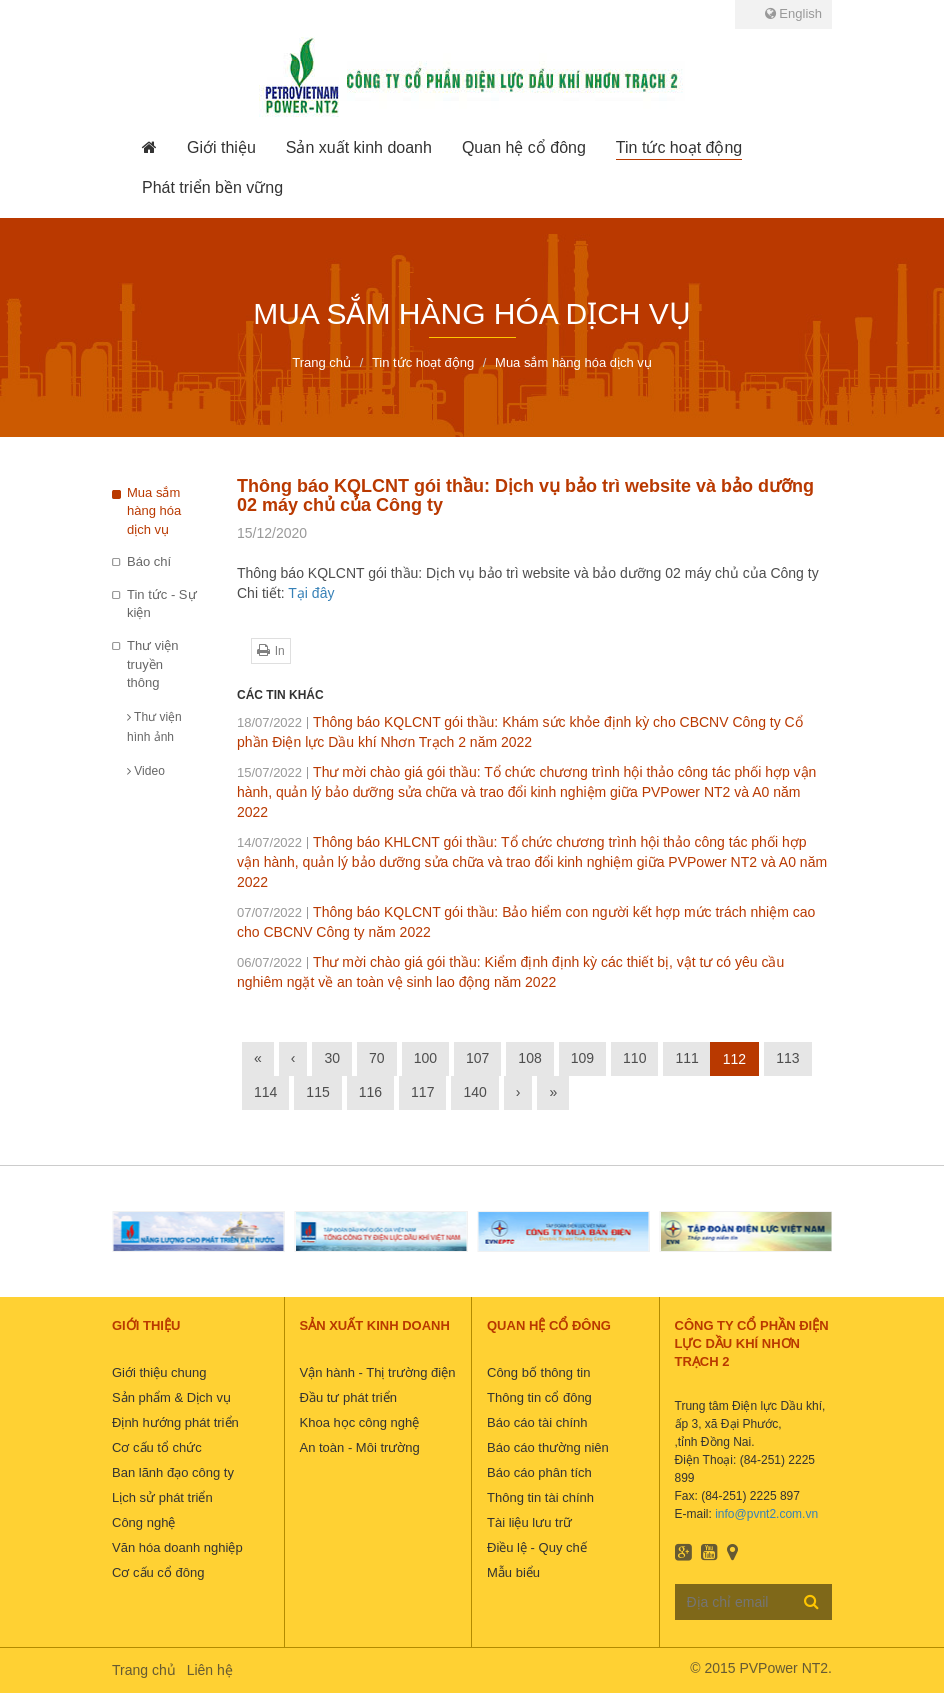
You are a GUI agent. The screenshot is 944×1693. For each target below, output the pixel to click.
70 (377, 1058)
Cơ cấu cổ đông (158, 1572)
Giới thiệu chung (159, 1372)
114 (265, 1092)
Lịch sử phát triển (162, 1497)
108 (529, 1058)
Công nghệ (143, 1522)
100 (425, 1058)
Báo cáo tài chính (537, 1422)
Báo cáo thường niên (548, 1447)
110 (634, 1058)
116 (370, 1092)
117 (422, 1092)
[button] (221, 148)
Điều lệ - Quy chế (537, 1547)
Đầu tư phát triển (348, 1397)
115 (317, 1092)
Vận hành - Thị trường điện (378, 1372)
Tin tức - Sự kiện (162, 604)
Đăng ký (811, 1601)
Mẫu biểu (513, 1572)
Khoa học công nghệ (360, 1422)
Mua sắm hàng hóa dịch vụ (154, 511)
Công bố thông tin (538, 1372)
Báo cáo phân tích (539, 1472)
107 (477, 1058)
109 (582, 1058)
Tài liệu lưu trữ (529, 1522)
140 (474, 1092)
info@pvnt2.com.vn (766, 1514)
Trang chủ (144, 1670)
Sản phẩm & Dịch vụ (171, 1397)
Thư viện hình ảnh (154, 727)
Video (146, 771)
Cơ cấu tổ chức (157, 1447)
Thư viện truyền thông (152, 664)
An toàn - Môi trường (360, 1447)
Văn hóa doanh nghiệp (177, 1547)
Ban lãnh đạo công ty (173, 1472)
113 (787, 1058)
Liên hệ (210, 1670)
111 (686, 1058)
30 (332, 1058)
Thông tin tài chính (540, 1497)
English (793, 13)
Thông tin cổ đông (539, 1397)
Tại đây (311, 593)
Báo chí (149, 561)
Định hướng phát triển (175, 1422)
